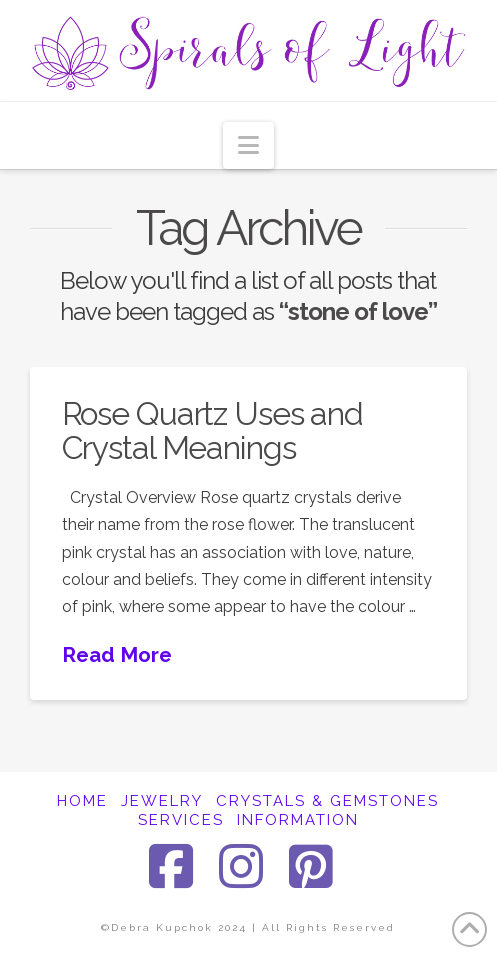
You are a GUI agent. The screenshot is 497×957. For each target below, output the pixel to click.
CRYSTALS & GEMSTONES (327, 801)
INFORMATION (298, 820)
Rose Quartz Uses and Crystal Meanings (213, 430)
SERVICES (181, 820)
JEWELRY (162, 801)
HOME (82, 801)
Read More (117, 655)
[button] (248, 145)
